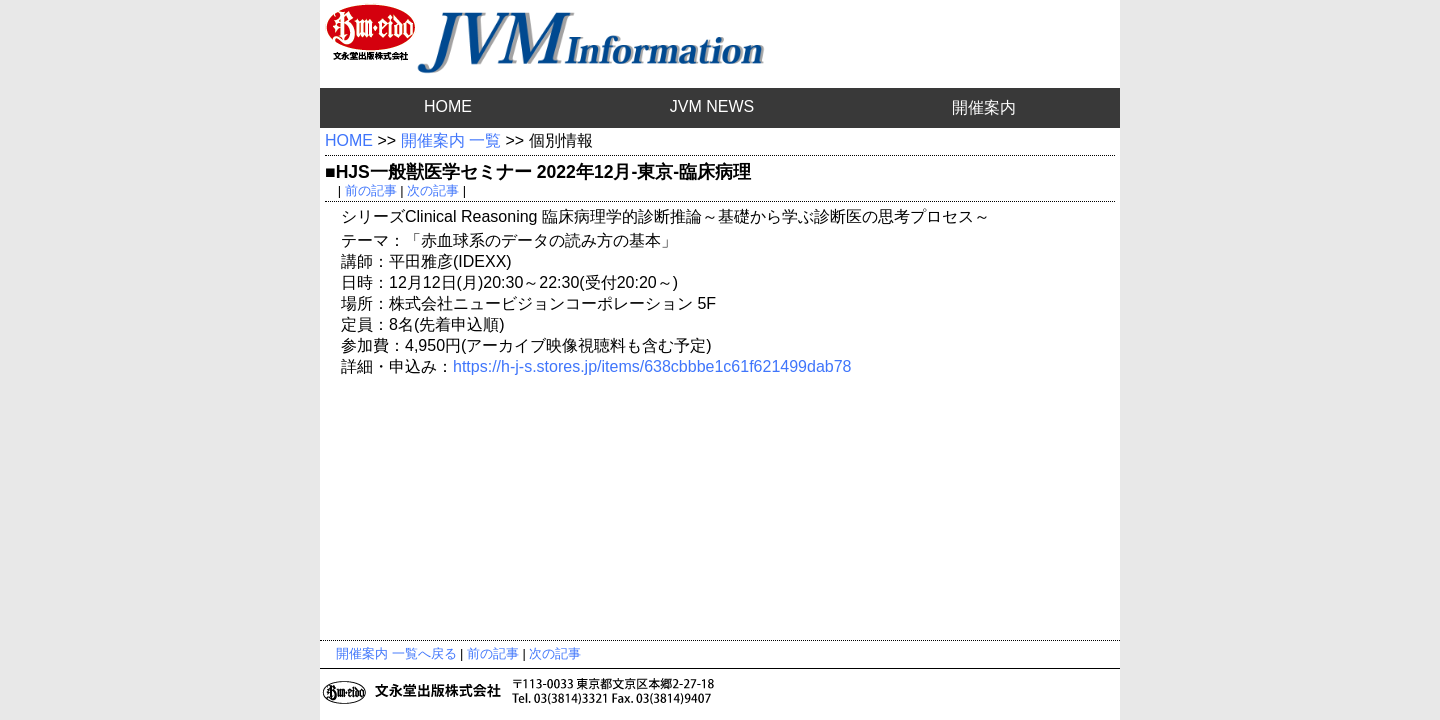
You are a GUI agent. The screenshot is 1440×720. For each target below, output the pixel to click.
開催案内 (984, 107)
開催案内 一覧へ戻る (396, 653)
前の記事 (371, 190)
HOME (448, 106)
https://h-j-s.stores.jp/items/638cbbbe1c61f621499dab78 (652, 366)
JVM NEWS (712, 106)
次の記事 (433, 190)
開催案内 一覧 (451, 140)
